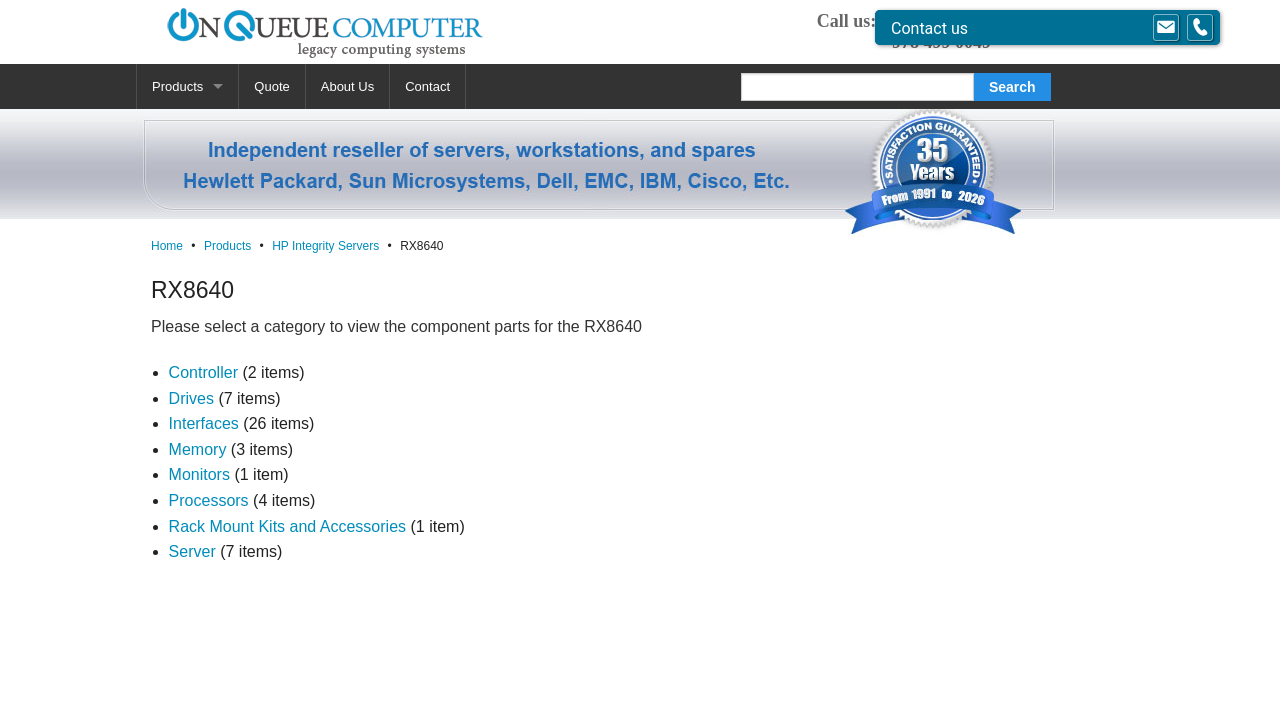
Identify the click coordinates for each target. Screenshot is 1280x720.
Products (177, 86)
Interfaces (204, 423)
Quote (271, 86)
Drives (191, 398)
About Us (347, 86)
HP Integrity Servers (325, 246)
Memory (198, 449)
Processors (209, 500)
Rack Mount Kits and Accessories (287, 526)
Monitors (199, 474)
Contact (427, 86)
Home (167, 246)
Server (192, 551)
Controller (203, 372)
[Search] (857, 87)
